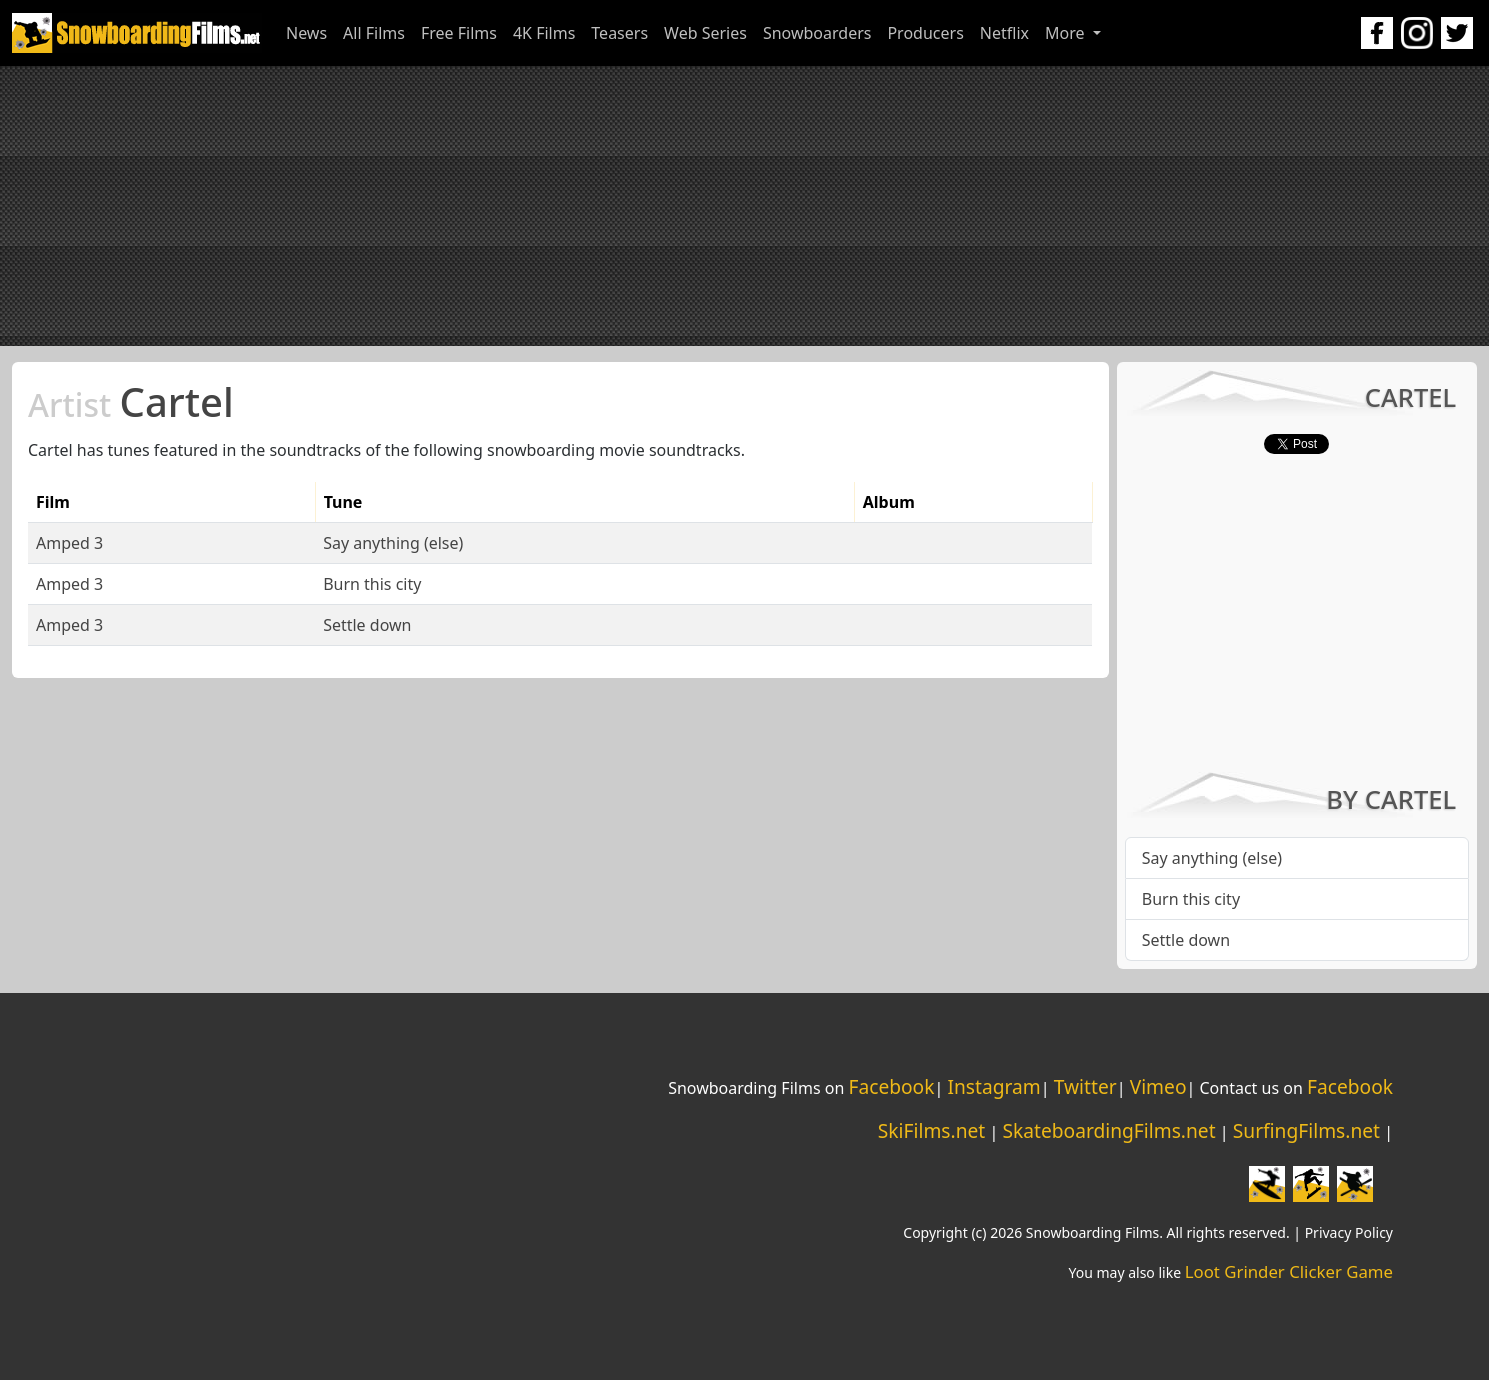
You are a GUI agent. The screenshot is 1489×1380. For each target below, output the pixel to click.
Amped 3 (69, 543)
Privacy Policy (1349, 1232)
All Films (374, 33)
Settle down (367, 625)
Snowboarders (817, 33)
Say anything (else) (393, 543)
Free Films (459, 33)
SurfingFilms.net (1306, 1130)
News (306, 33)
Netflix (1004, 33)
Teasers (619, 33)
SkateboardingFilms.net (1108, 1130)
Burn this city (372, 584)
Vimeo (1158, 1086)
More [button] (1067, 33)
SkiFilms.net (931, 1130)
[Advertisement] (745, 206)
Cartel (131, 401)
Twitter (1085, 1086)
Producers (925, 33)
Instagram (993, 1086)
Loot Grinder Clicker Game (1289, 1271)
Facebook (891, 1086)
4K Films (544, 33)
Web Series (705, 33)
